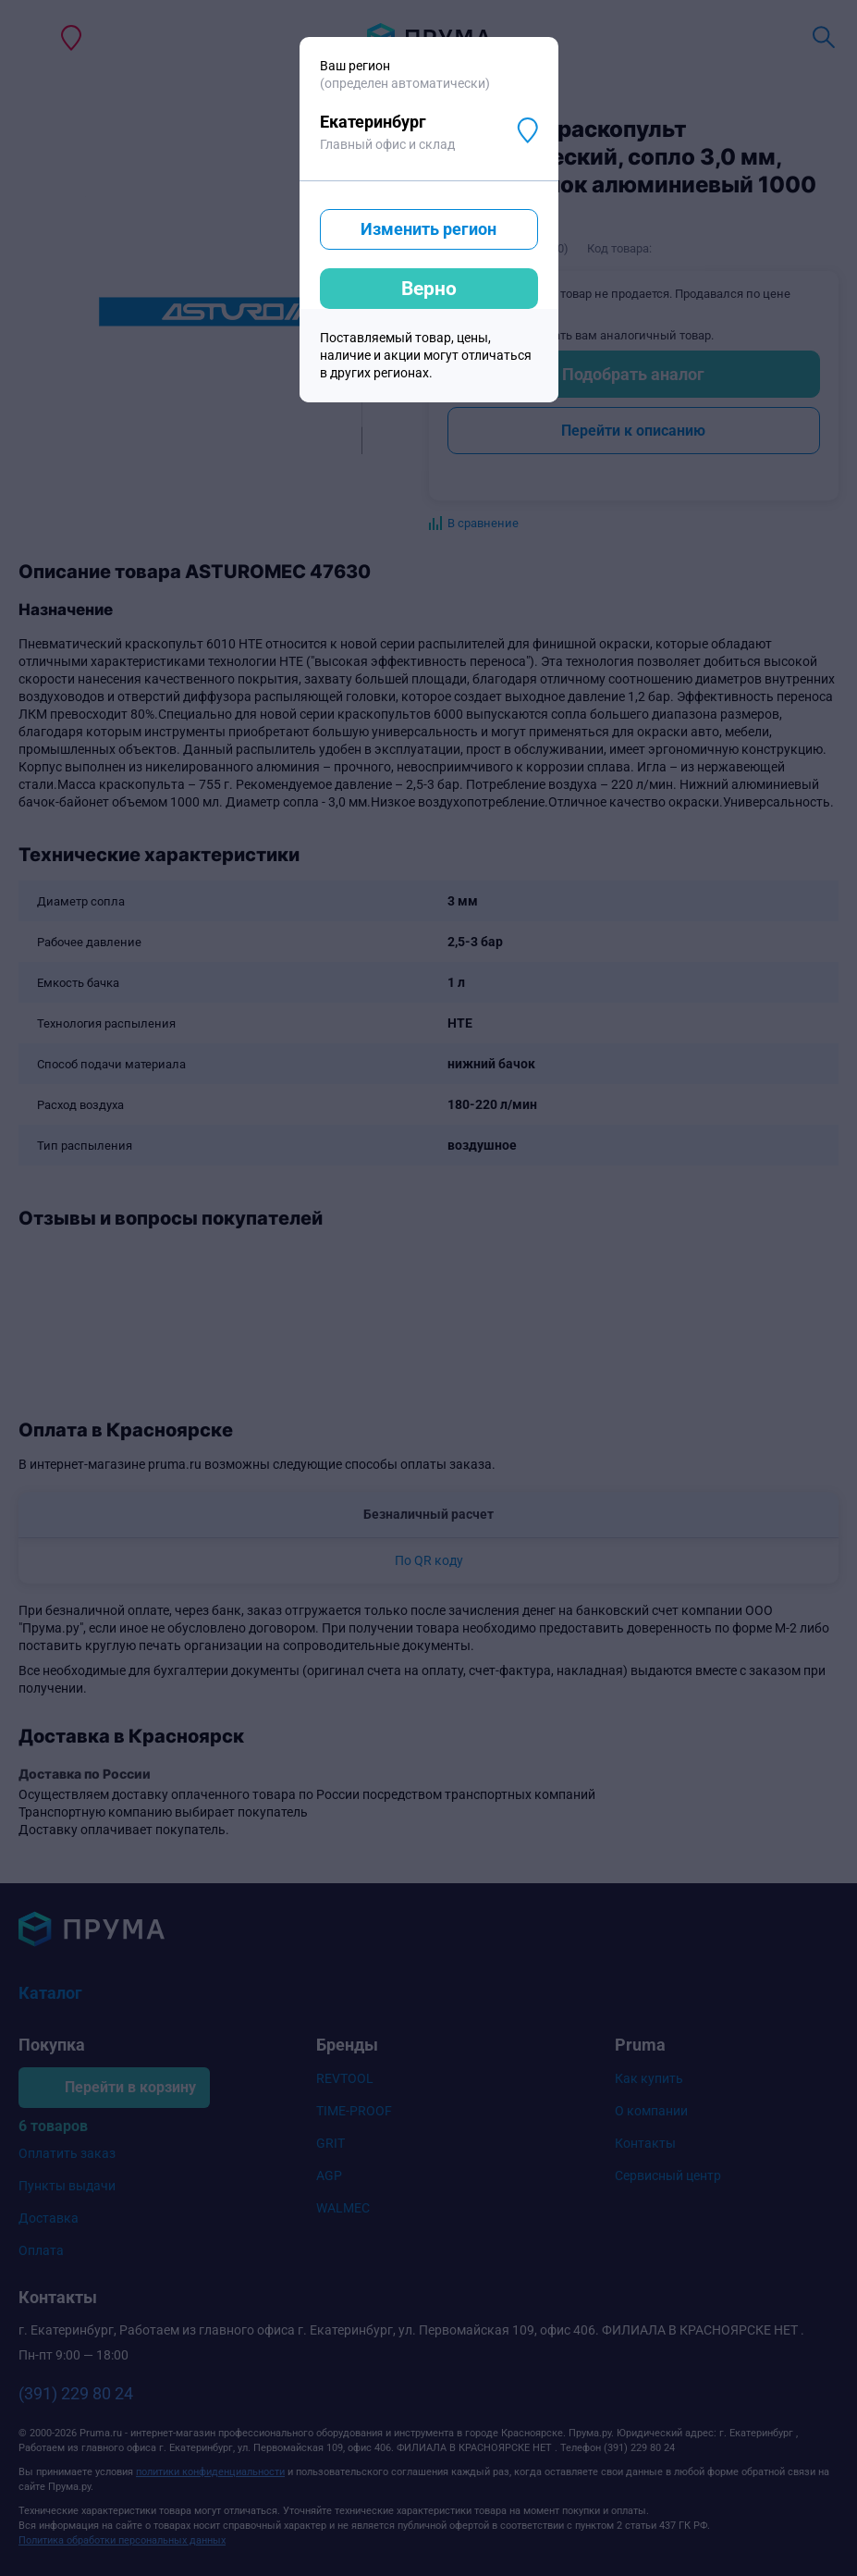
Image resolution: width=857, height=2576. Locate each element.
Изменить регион (428, 229)
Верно (429, 288)
